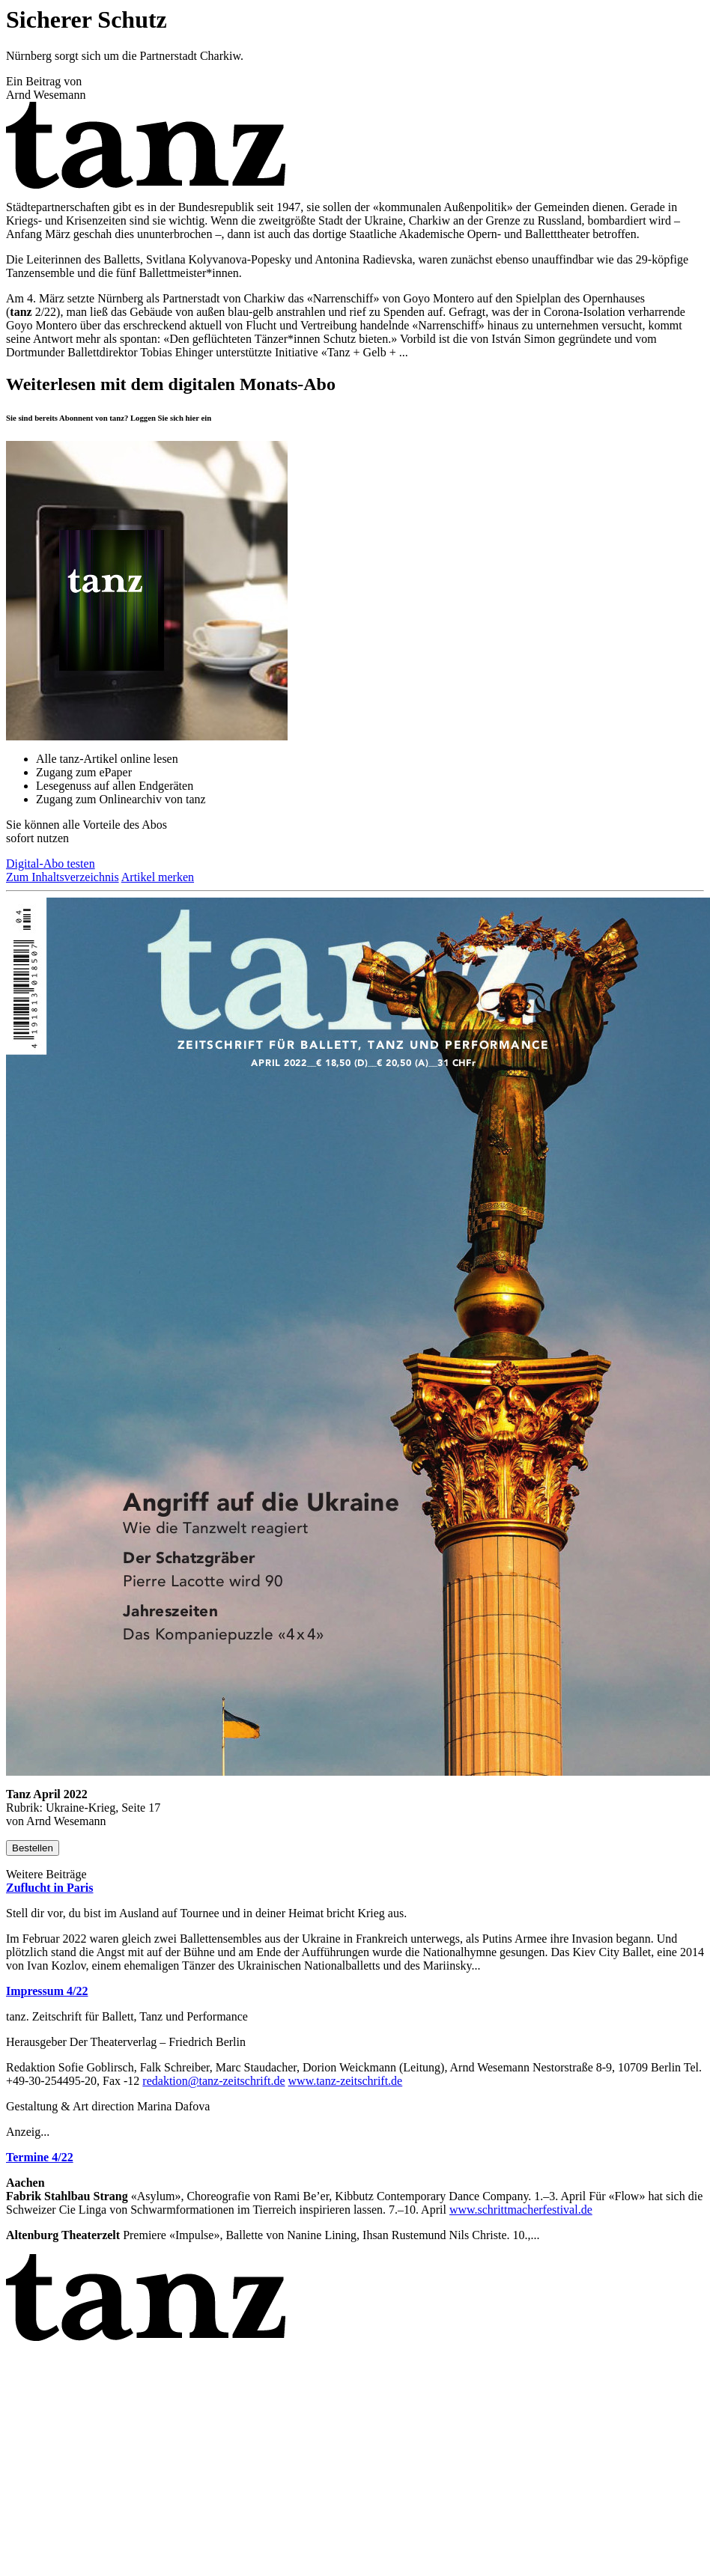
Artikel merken (157, 877)
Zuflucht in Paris (49, 1887)
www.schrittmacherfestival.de (520, 2209)
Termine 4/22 (39, 2157)
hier (192, 417)
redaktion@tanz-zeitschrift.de (213, 2080)
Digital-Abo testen (50, 863)
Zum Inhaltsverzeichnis (62, 877)
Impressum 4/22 (47, 1991)
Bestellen (32, 1848)
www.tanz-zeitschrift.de (345, 2080)
